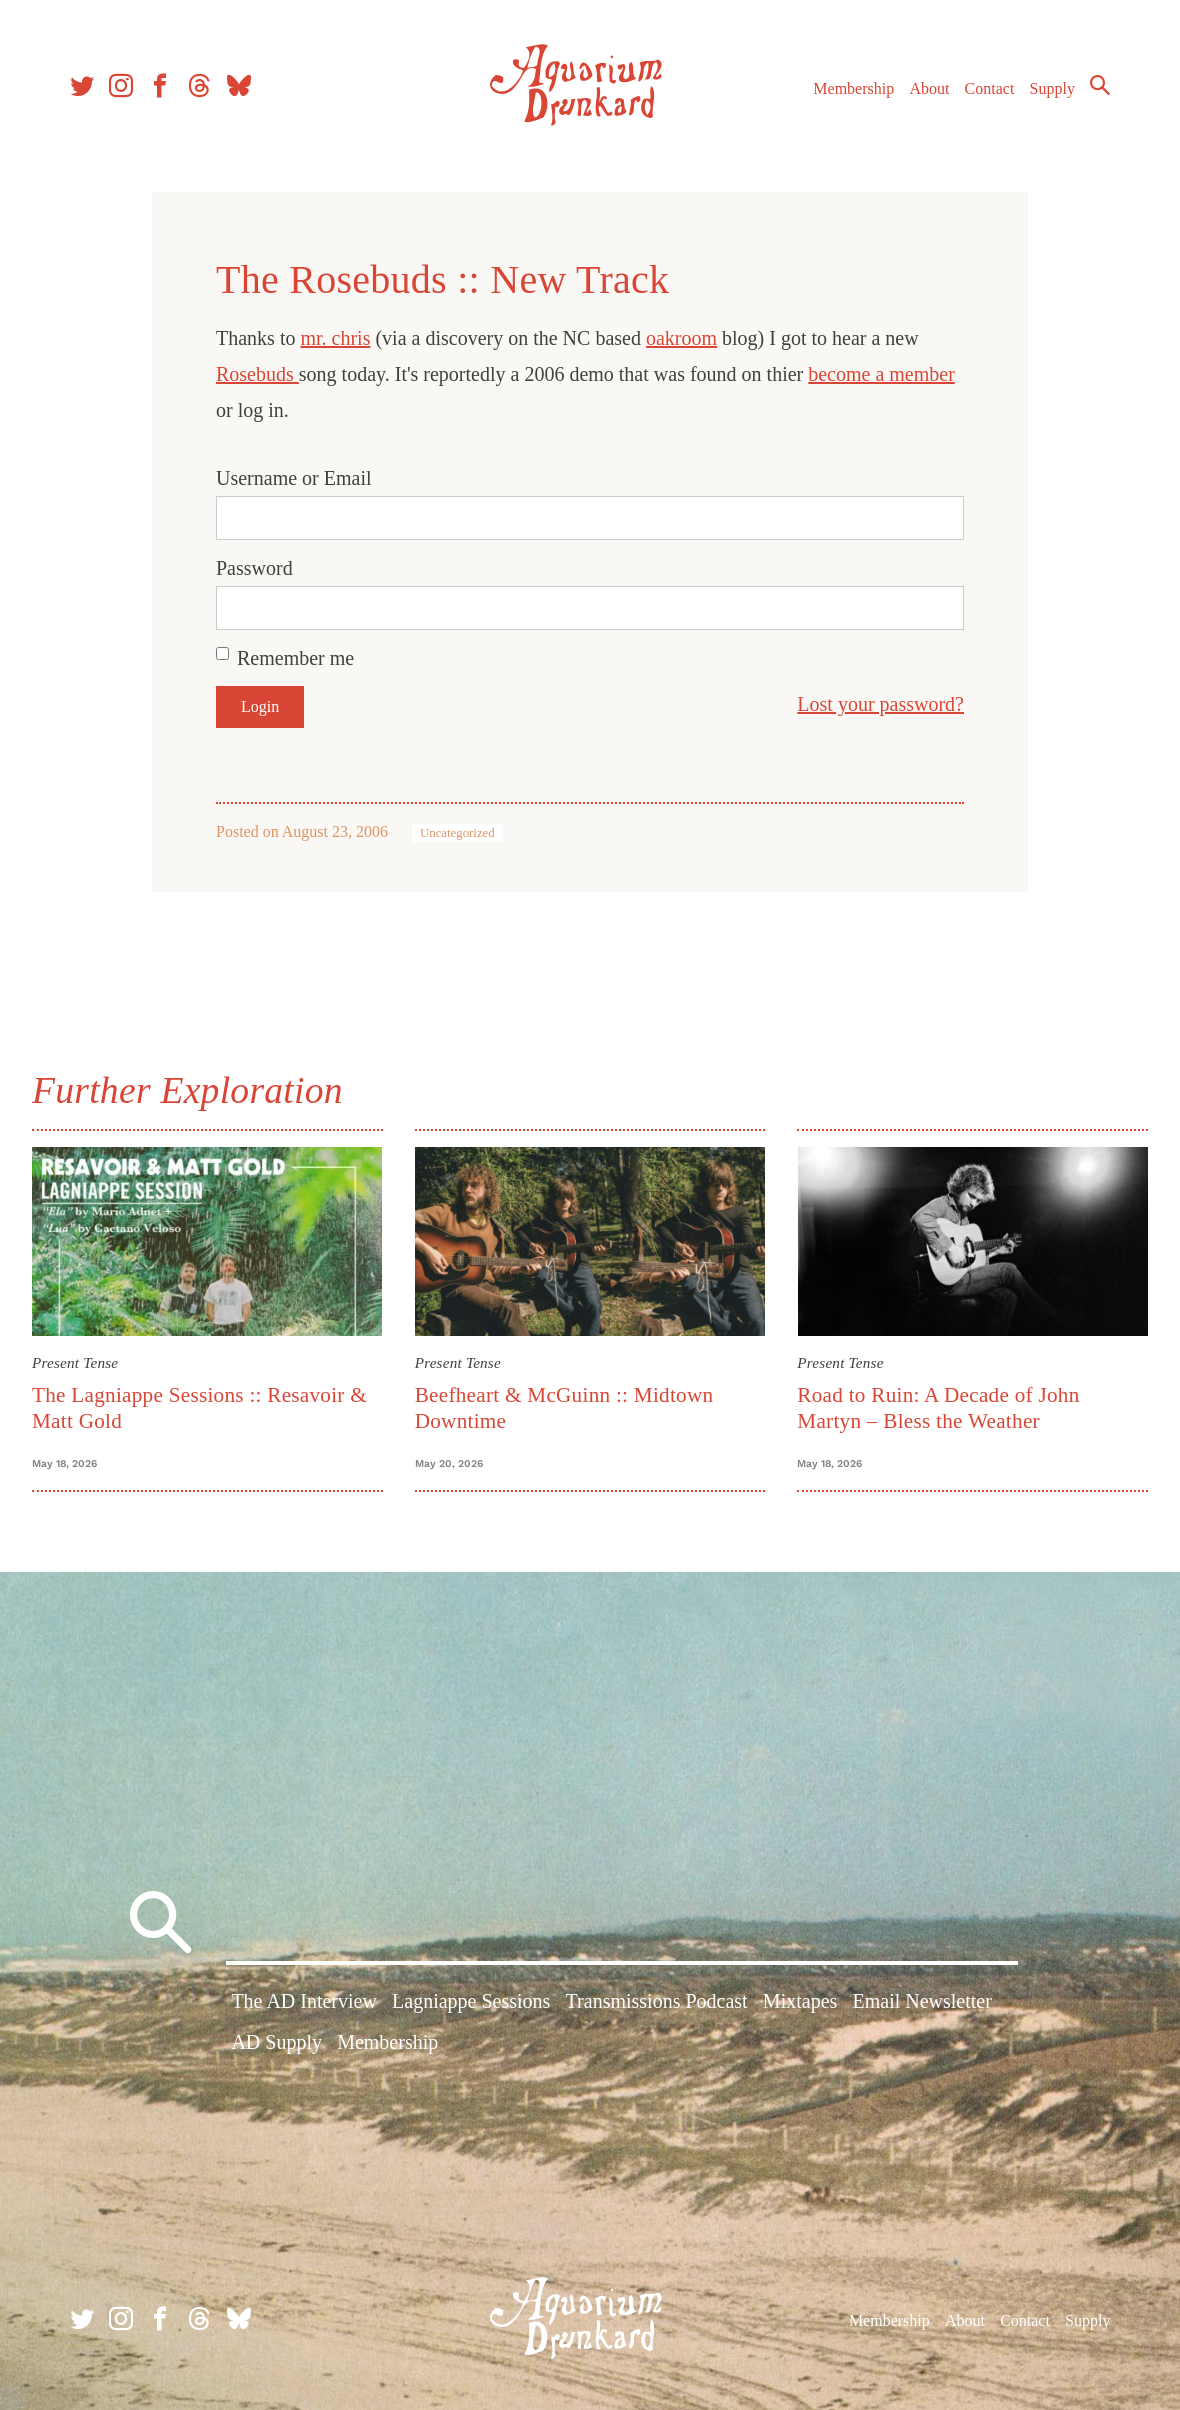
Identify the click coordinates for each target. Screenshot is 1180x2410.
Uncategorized (457, 833)
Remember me (295, 658)
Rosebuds (257, 374)
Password (254, 568)
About (929, 88)
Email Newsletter (921, 2001)
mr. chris (335, 338)
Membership (853, 88)
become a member (881, 374)
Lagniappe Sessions (471, 2001)
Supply (1052, 88)
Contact (990, 88)
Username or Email (294, 478)
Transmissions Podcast (657, 2001)
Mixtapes (800, 2001)
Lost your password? (880, 704)
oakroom (681, 338)
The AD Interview (304, 2001)
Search (1100, 85)
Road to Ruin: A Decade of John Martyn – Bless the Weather (938, 1407)
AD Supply (276, 2042)
